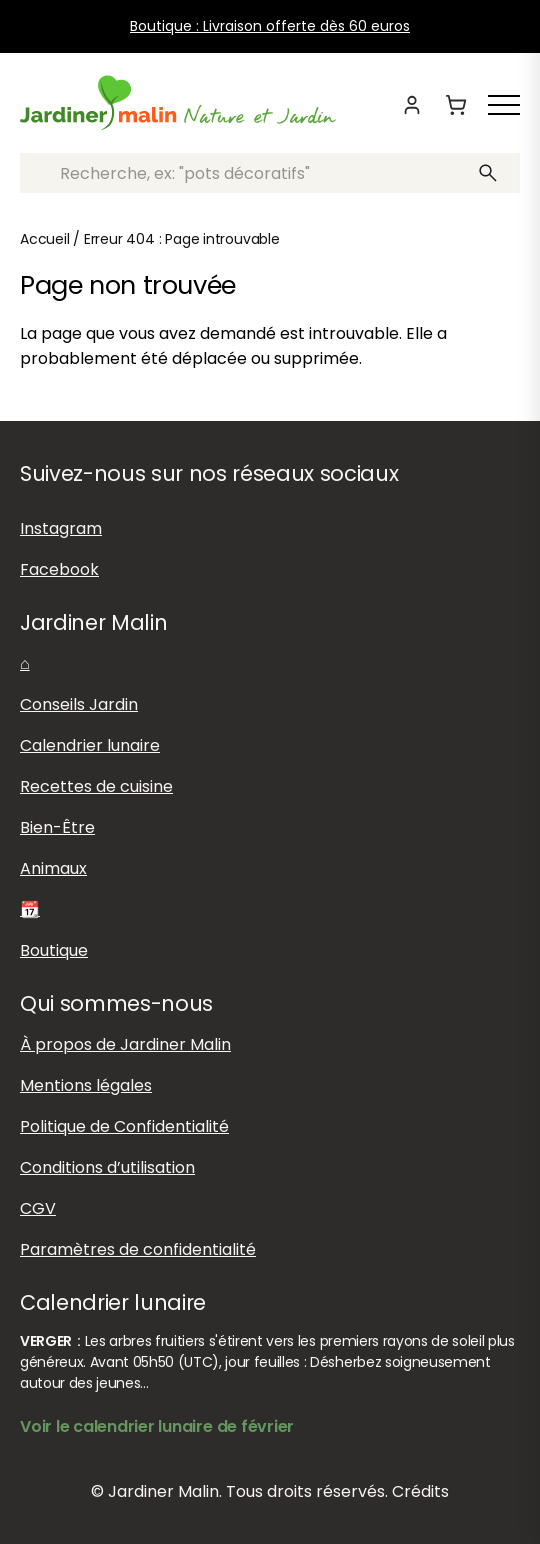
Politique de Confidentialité (124, 1126)
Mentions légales (86, 1085)
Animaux (53, 868)
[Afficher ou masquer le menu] (504, 105)
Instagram (61, 528)
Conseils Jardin (79, 704)
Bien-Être (57, 827)
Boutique (54, 950)
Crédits (420, 1491)
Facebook (59, 569)
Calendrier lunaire (90, 745)
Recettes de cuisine (96, 786)
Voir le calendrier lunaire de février (157, 1426)
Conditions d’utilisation (107, 1167)
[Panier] (456, 105)
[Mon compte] (412, 105)
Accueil (45, 239)
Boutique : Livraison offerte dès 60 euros (270, 26)
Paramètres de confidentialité (138, 1249)
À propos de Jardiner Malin (125, 1044)
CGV (38, 1208)
